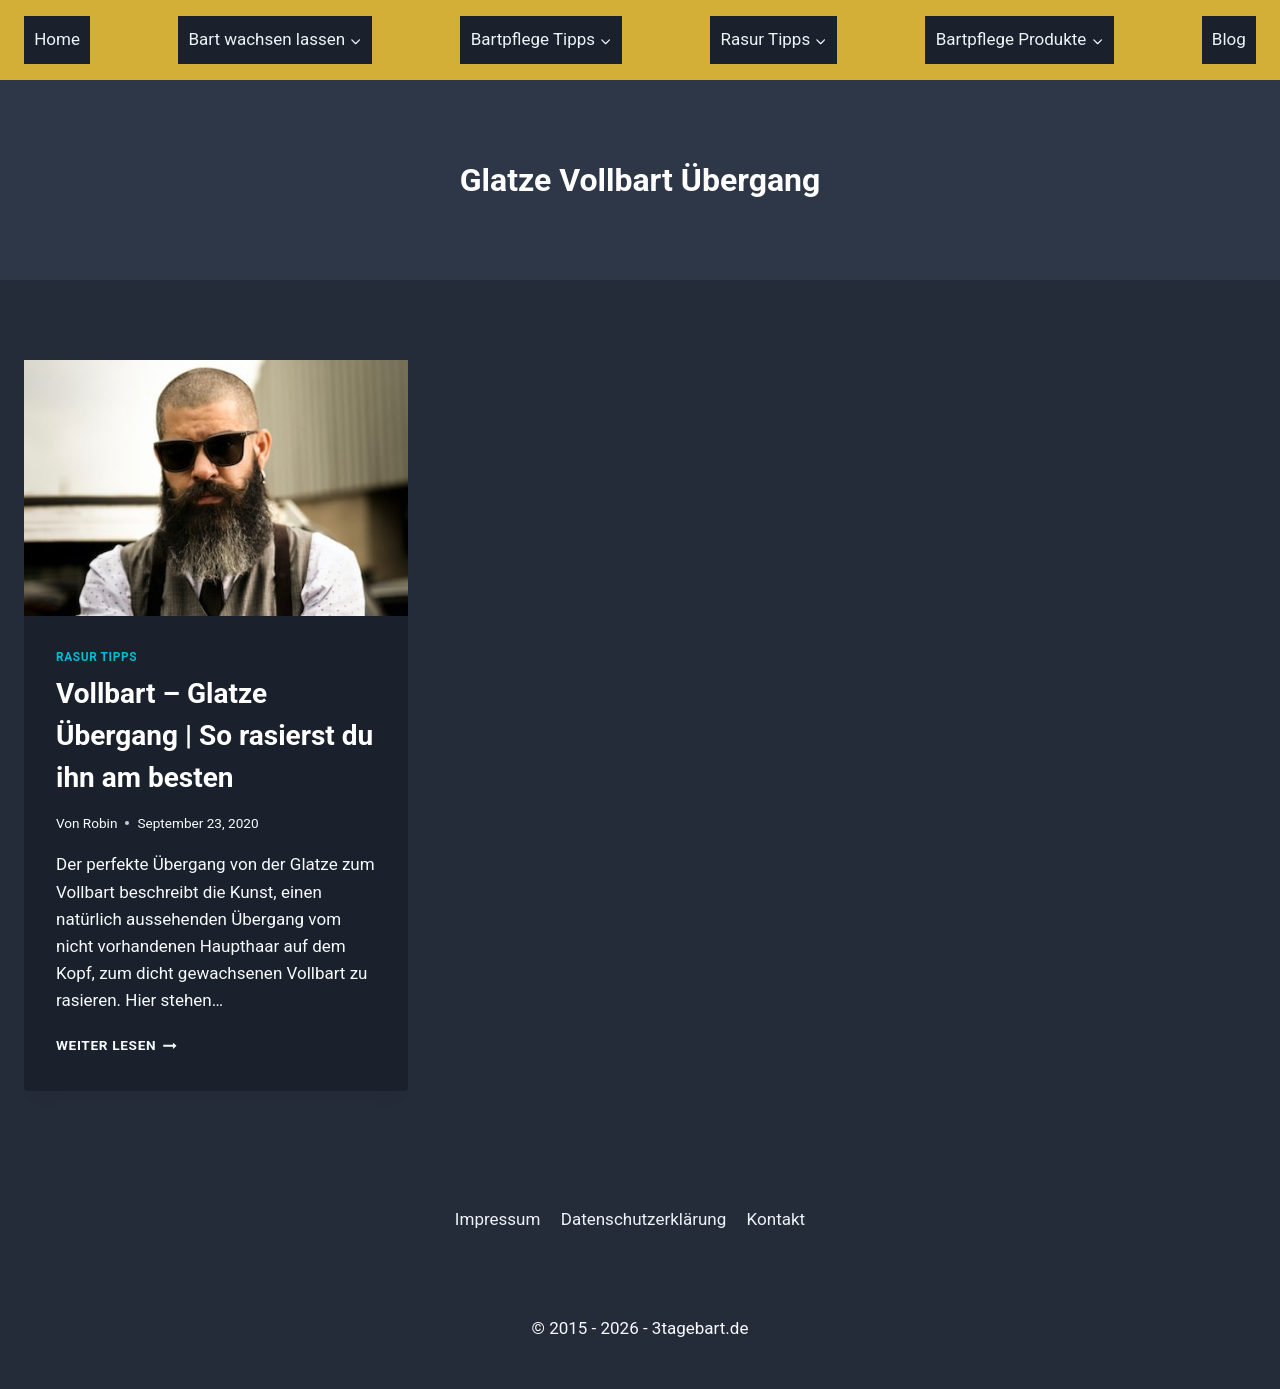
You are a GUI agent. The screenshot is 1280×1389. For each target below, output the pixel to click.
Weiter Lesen (116, 1045)
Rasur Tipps (96, 657)
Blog (1229, 39)
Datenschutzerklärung (643, 1219)
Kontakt (776, 1219)
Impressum (498, 1219)
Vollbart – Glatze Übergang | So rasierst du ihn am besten (214, 735)
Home (57, 39)
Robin (100, 823)
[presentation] (216, 488)
